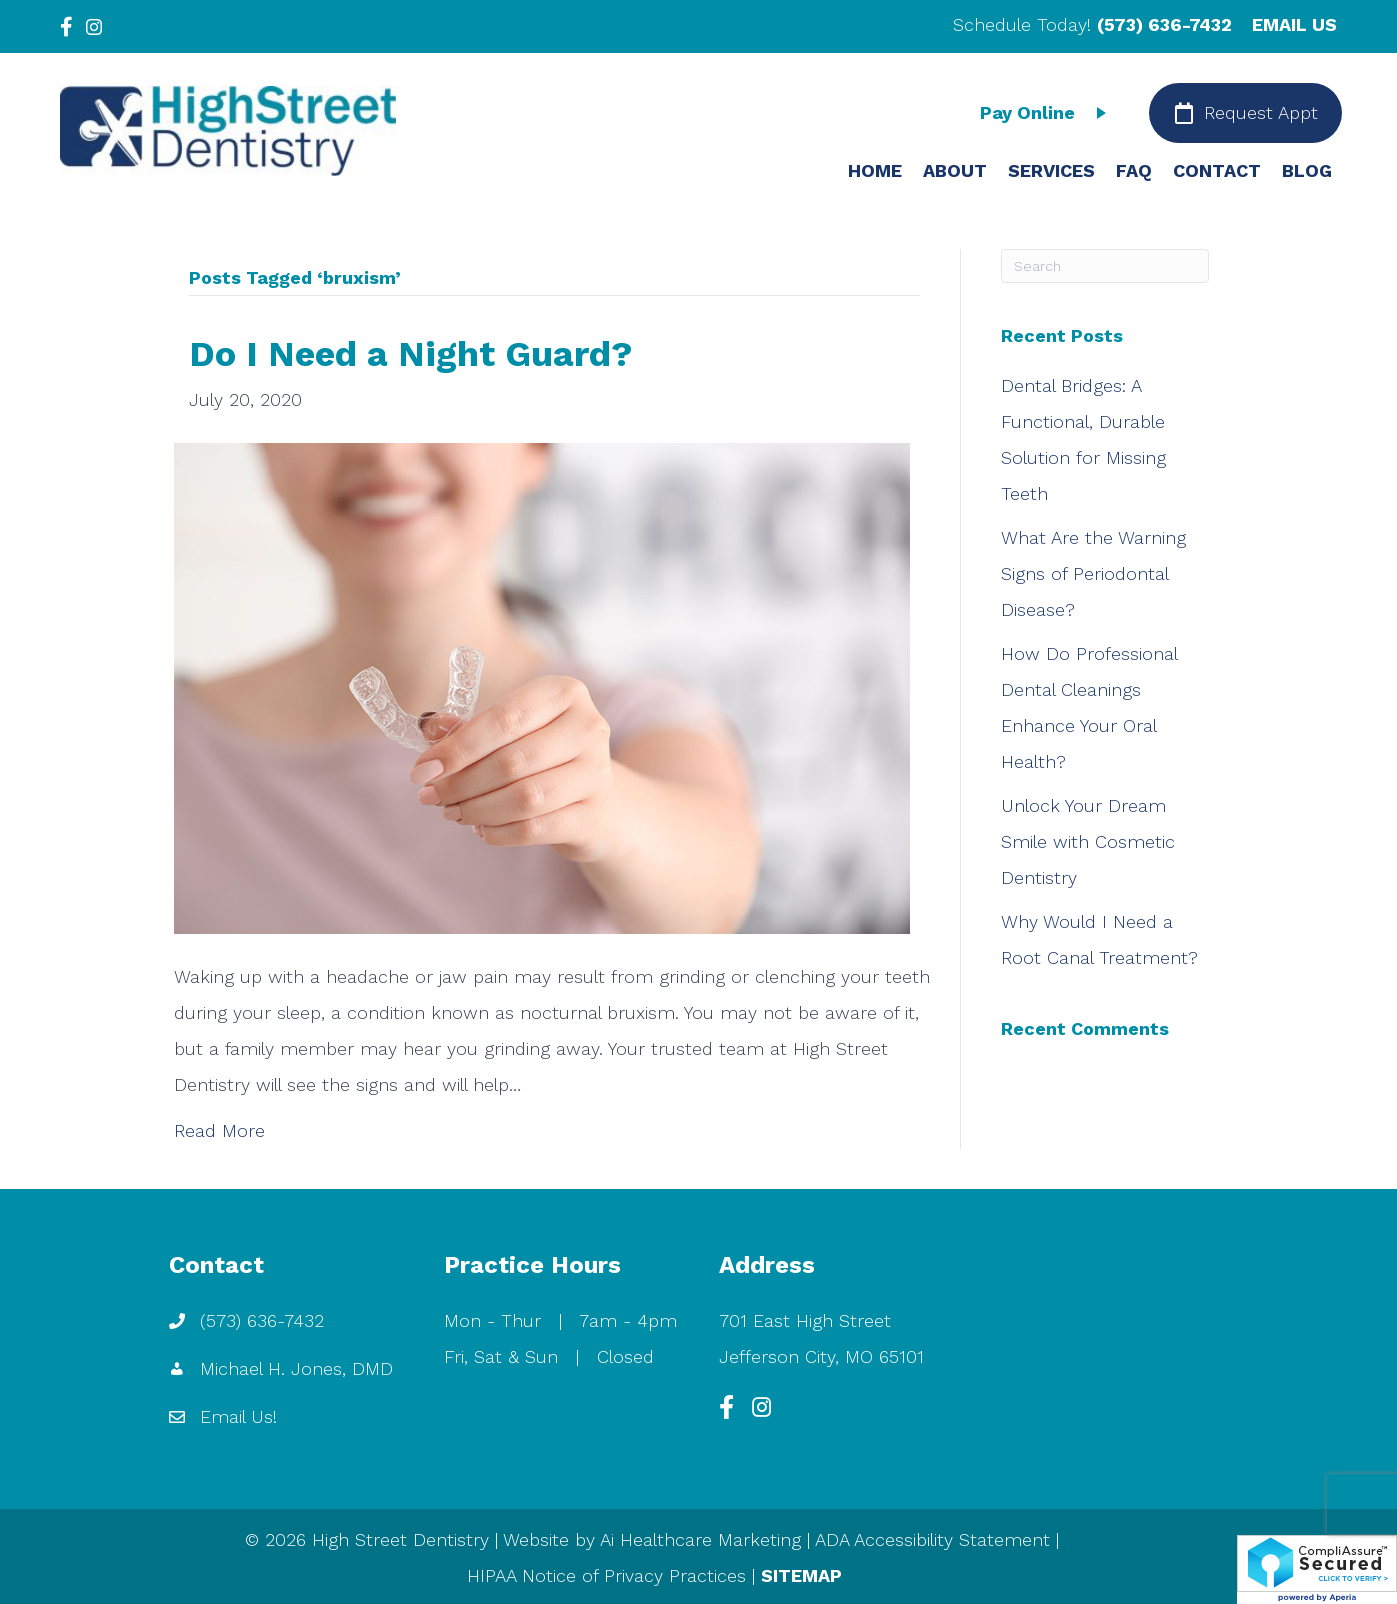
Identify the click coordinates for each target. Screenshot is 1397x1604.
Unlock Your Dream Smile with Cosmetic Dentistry (1088, 841)
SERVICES (1051, 170)
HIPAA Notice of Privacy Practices (606, 1575)
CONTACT (1217, 170)
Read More (219, 1130)
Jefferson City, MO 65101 (821, 1356)
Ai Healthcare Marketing (700, 1539)
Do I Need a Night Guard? (411, 354)
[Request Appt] (1245, 113)
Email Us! (238, 1416)
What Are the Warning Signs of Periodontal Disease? (1093, 573)
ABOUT (955, 170)
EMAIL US (1294, 24)
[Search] (1105, 266)
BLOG (1307, 170)
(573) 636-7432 (1164, 24)
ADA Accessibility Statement (932, 1539)
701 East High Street (805, 1320)
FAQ (1134, 170)
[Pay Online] (1047, 113)
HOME (875, 170)
